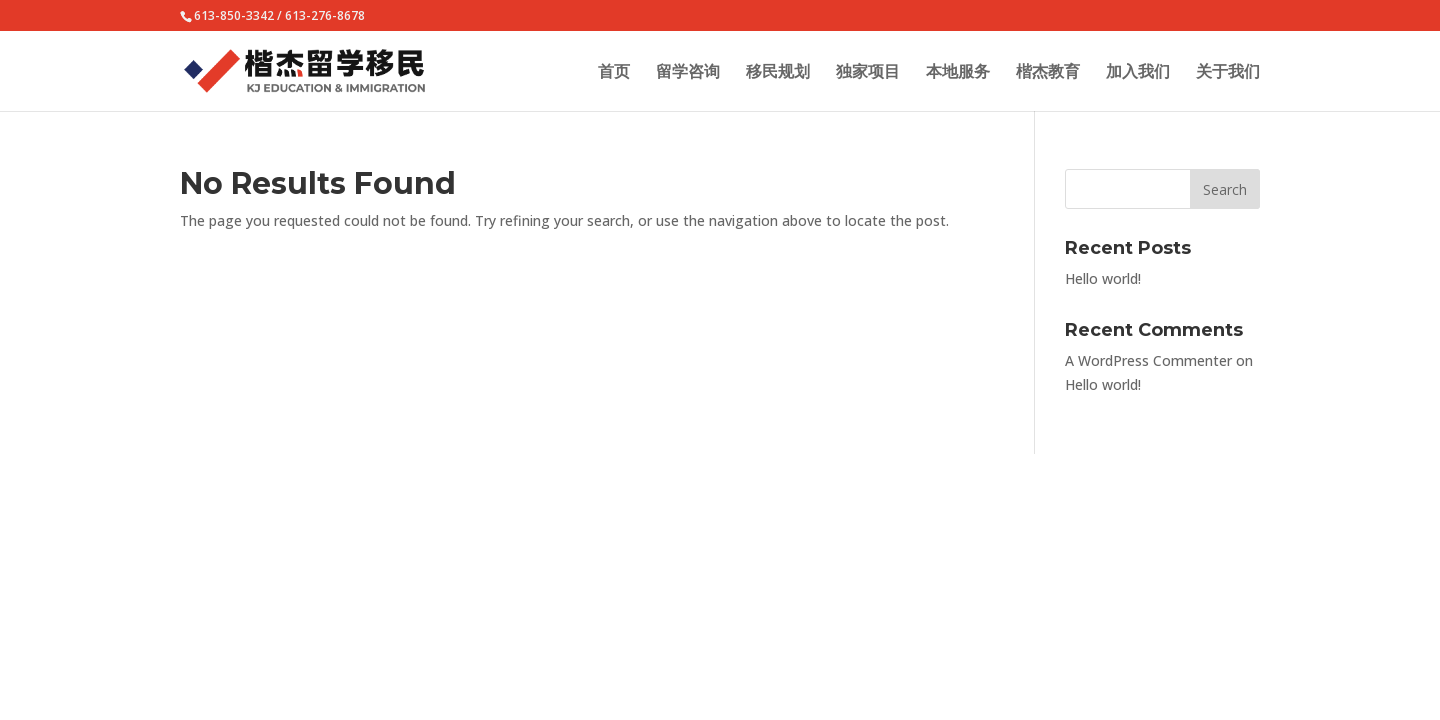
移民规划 (778, 73)
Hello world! (1103, 278)
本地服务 (958, 73)
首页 (614, 73)
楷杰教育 (1048, 73)
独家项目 (868, 73)
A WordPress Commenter (1148, 360)
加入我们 (1138, 73)
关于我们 (1228, 73)
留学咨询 (688, 73)
